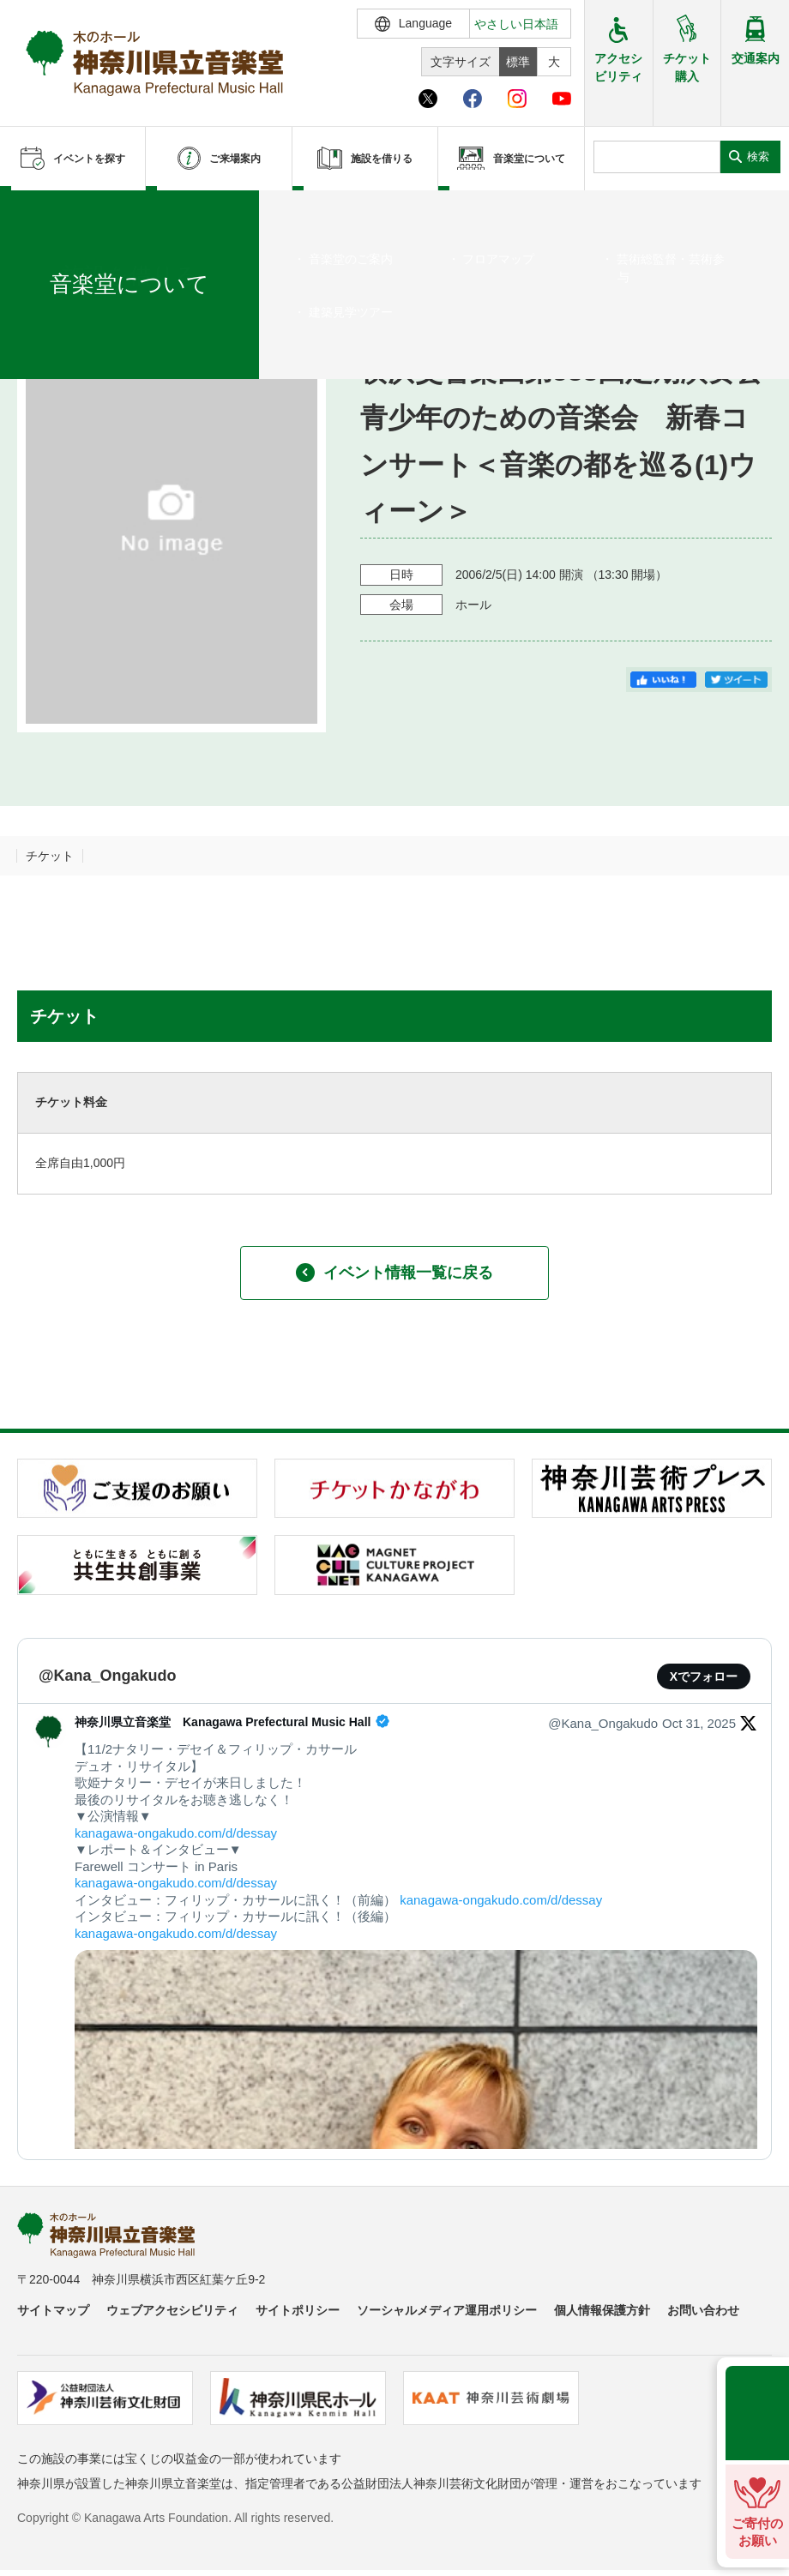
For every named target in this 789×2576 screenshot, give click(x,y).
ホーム (41, 212)
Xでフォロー (704, 1676)
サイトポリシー (298, 2310)
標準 (518, 62)
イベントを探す (107, 212)
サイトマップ (53, 2310)
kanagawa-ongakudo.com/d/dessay (176, 1833)
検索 (758, 156)
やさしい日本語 (516, 24)
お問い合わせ (703, 2310)
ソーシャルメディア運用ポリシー (447, 2310)
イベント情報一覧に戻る (394, 1272)
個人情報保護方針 (602, 2310)
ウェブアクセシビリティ (172, 2310)
